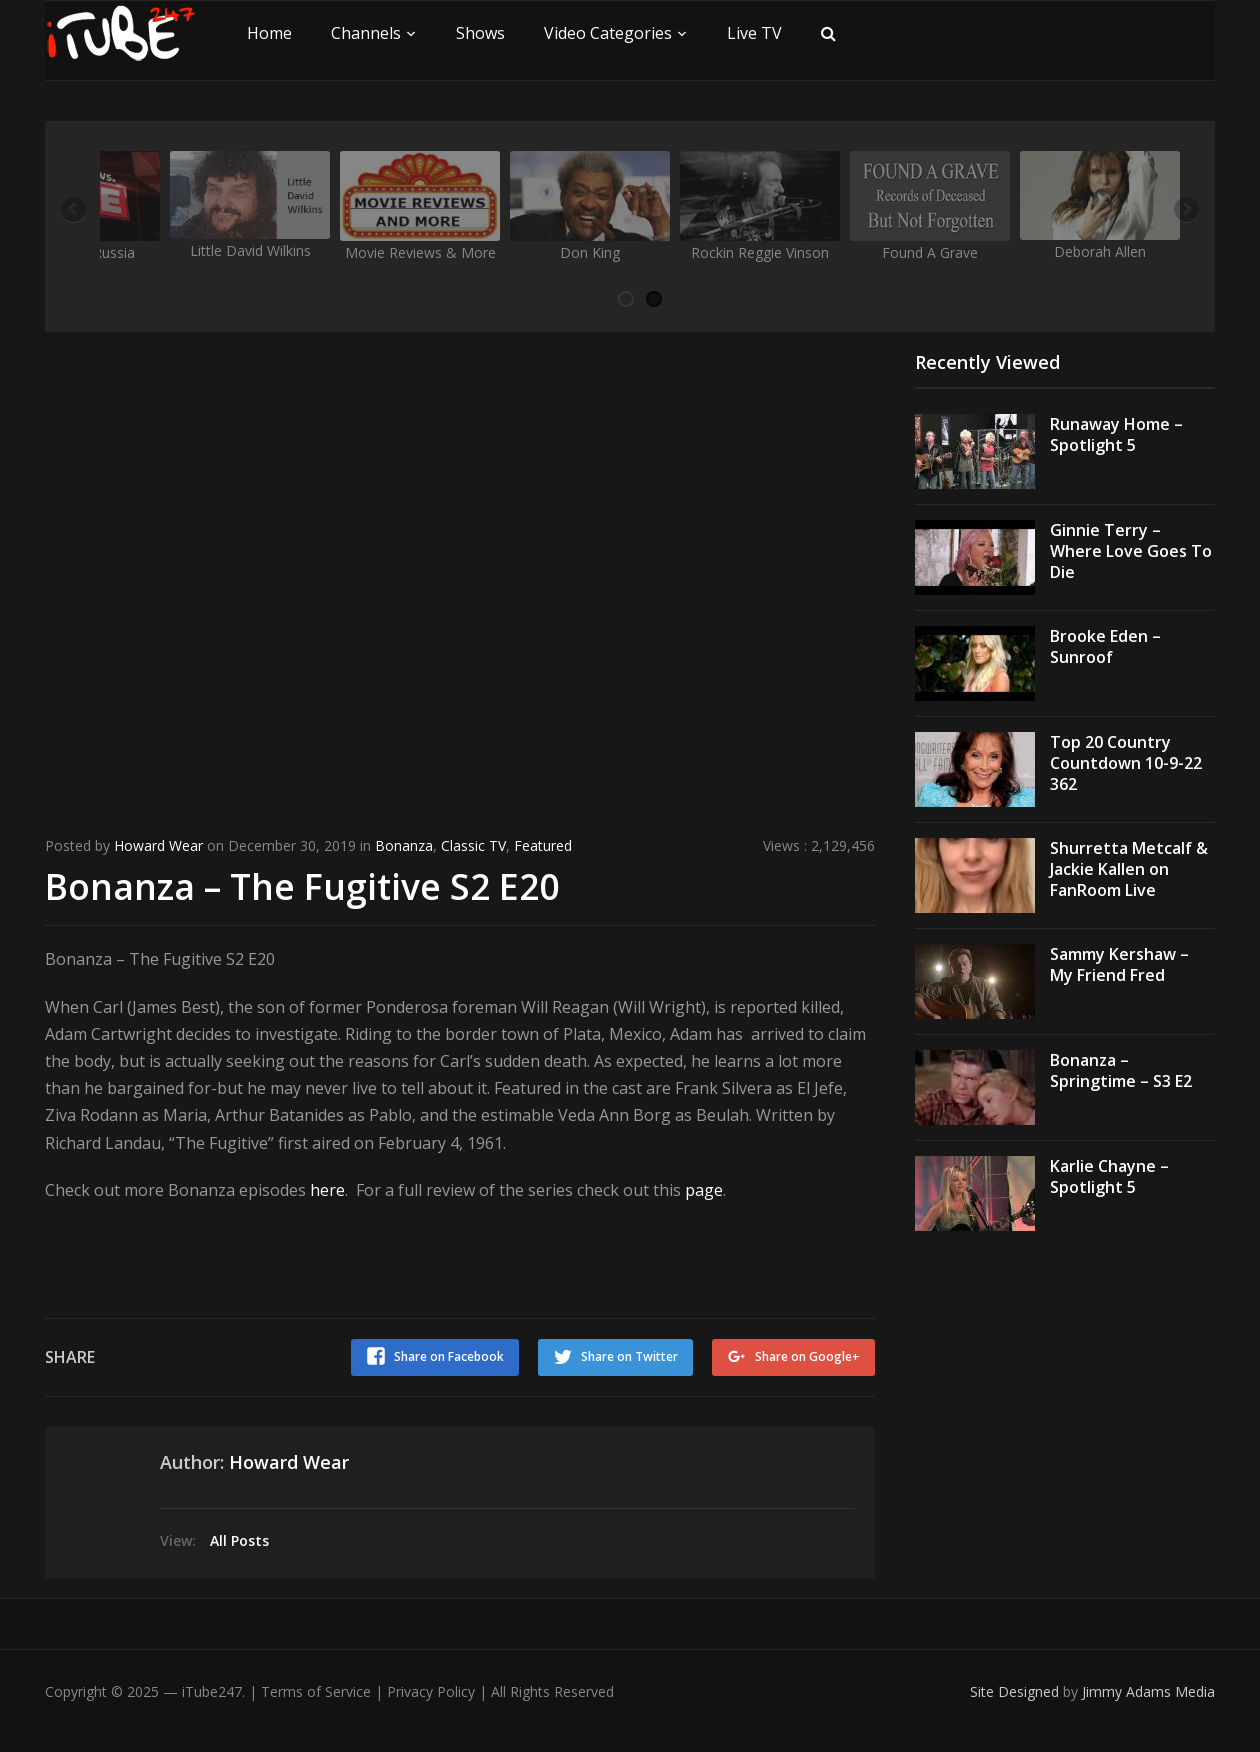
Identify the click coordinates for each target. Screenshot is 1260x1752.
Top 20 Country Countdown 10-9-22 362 (1126, 763)
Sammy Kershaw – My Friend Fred (1119, 964)
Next (1185, 211)
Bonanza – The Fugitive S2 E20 (304, 885)
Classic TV (473, 845)
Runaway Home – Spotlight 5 (1116, 434)
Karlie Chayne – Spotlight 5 (1109, 1176)
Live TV (754, 33)
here (327, 1189)
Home (269, 33)
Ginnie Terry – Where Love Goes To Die (1131, 551)
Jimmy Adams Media (1148, 1689)
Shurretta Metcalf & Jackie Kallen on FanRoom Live (1129, 869)
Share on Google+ (807, 1355)
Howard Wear (158, 845)
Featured (543, 845)
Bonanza (404, 845)
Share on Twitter (628, 1355)
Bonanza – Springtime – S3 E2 (1121, 1070)
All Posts (239, 1538)
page (704, 1189)
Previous (75, 211)
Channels (366, 33)
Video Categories (608, 33)
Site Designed (1016, 1689)
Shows (480, 33)
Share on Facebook (447, 1355)
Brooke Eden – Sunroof (1105, 646)
